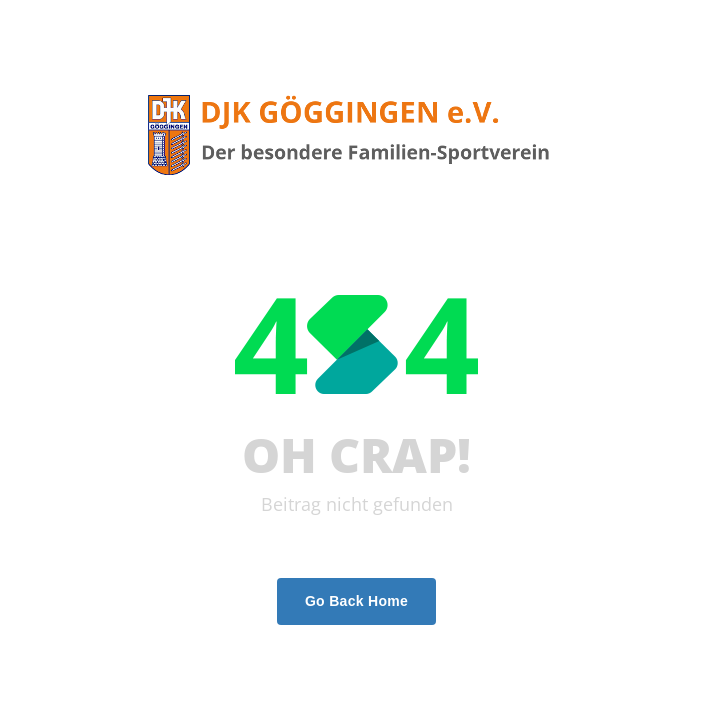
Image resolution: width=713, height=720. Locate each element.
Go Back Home (356, 601)
